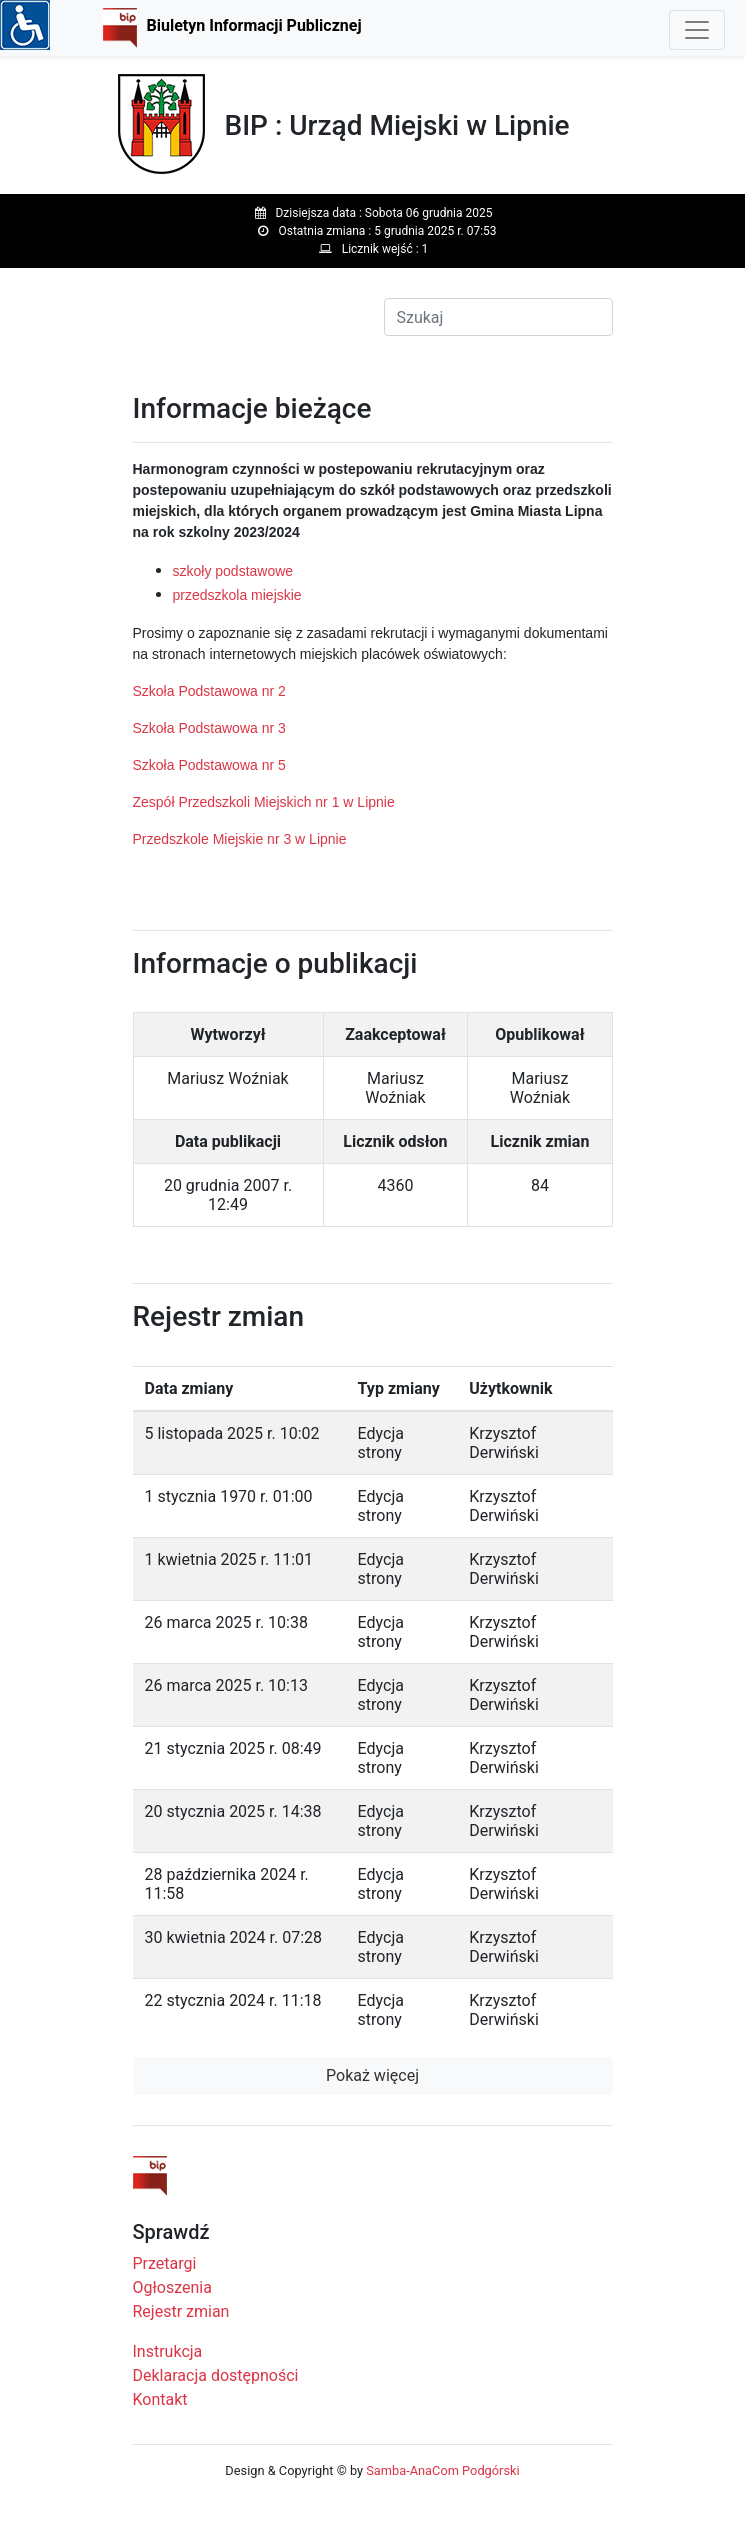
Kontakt (160, 2399)
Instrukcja (168, 2351)
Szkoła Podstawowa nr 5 (209, 765)
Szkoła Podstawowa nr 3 (209, 728)
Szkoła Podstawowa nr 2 (209, 691)
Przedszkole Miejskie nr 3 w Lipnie (240, 839)
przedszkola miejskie (237, 595)
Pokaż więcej (372, 2075)
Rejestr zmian (181, 2311)
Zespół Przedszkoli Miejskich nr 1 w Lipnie (264, 802)
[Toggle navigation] (697, 30)
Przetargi (165, 2263)
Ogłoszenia (172, 2287)
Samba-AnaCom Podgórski (442, 2470)
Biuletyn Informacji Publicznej (254, 25)
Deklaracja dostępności (216, 2375)
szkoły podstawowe (233, 571)
